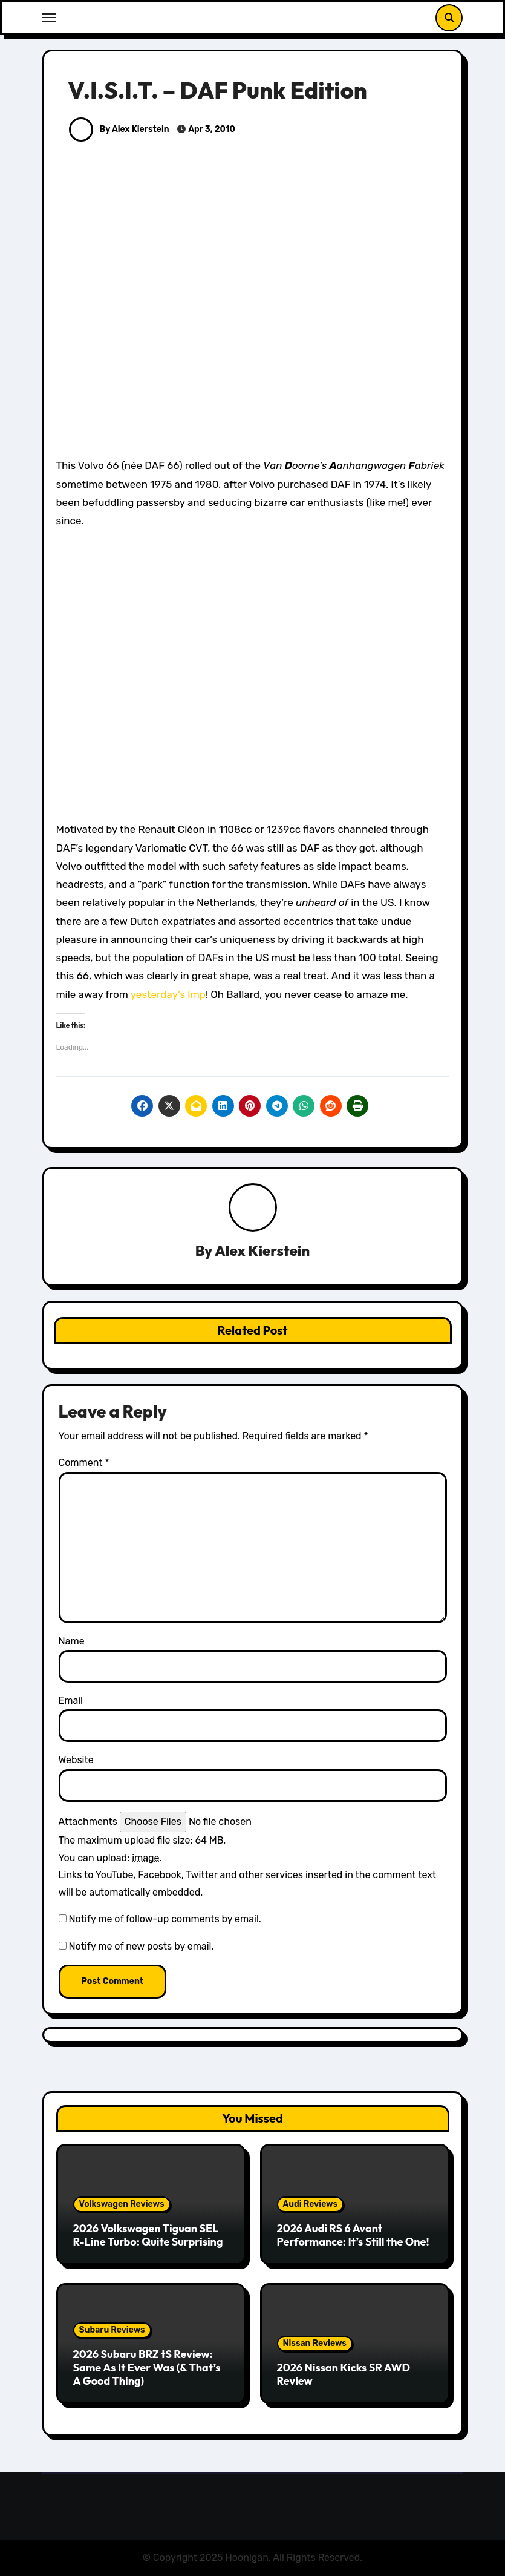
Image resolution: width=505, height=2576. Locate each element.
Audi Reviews (310, 2204)
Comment (84, 1462)
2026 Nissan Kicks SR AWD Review (344, 2374)
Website (76, 1760)
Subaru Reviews (112, 2330)
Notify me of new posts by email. (140, 1946)
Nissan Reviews (315, 2343)
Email (71, 1700)
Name (72, 1641)
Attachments (88, 1821)
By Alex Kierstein (119, 129)
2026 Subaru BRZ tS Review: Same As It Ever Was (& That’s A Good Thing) (147, 2368)
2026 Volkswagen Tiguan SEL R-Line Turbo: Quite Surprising (148, 2235)
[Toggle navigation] (49, 17)
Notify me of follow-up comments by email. (164, 1919)
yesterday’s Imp (168, 994)
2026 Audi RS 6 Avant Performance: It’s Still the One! (353, 2235)
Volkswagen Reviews (122, 2204)
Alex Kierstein (262, 1250)
